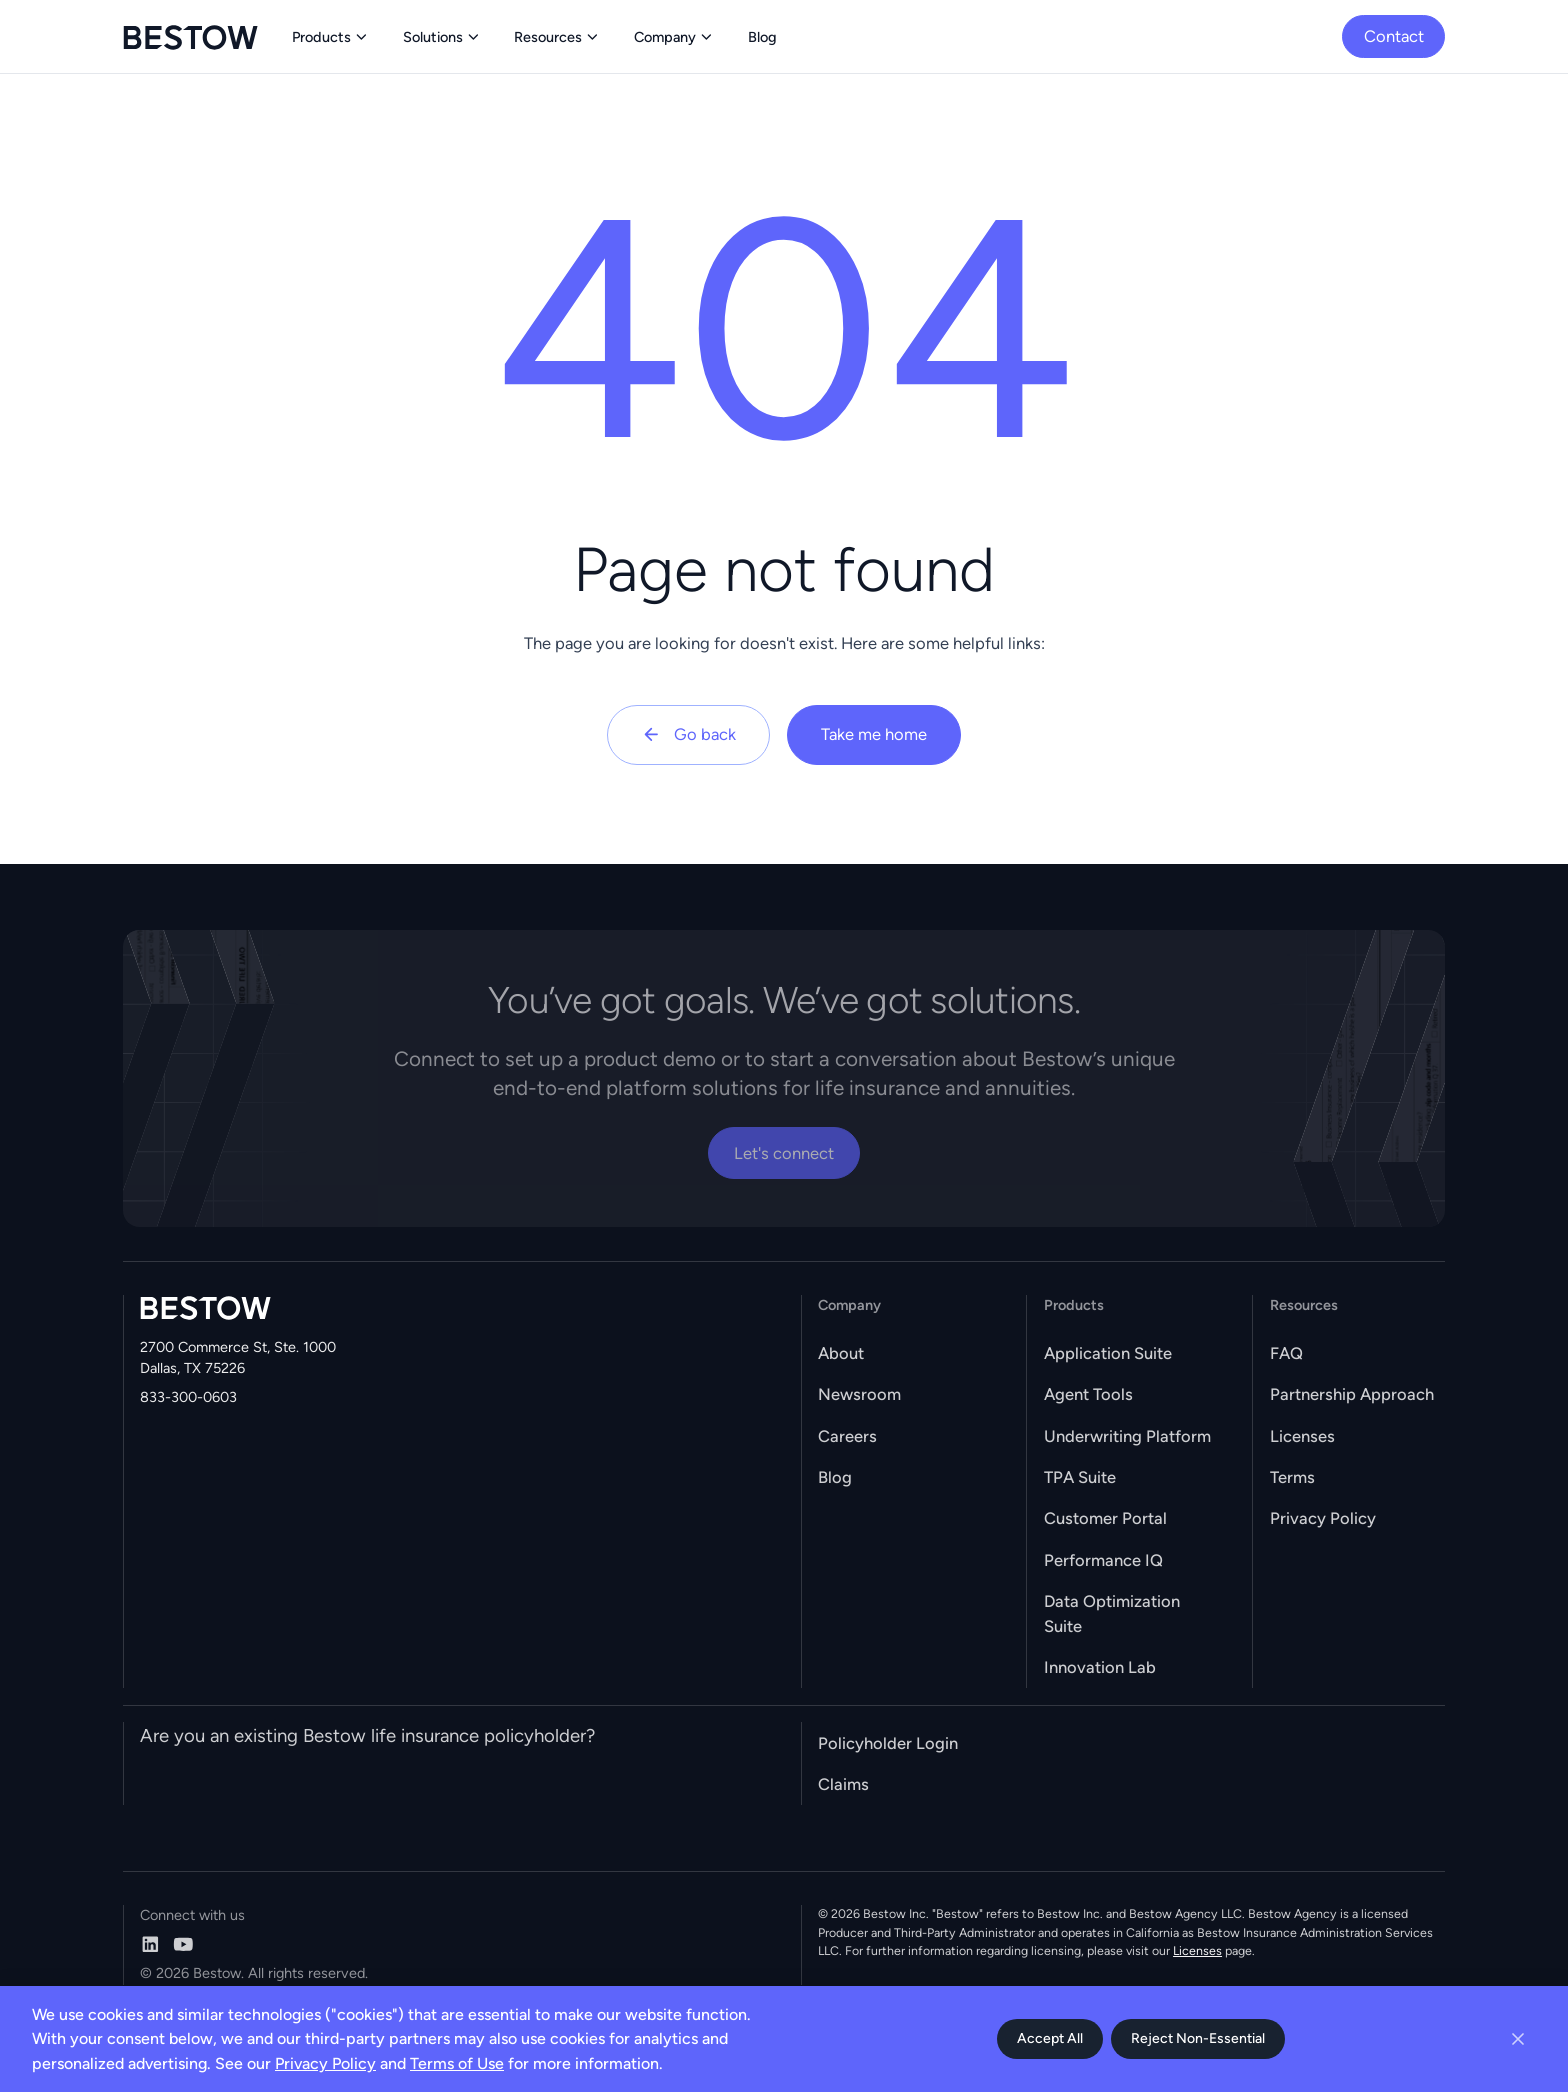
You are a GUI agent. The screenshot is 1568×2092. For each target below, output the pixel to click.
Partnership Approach (1352, 1394)
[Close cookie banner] (1518, 2039)
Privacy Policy (1323, 1518)
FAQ (1286, 1353)
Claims (843, 1784)
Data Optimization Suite (1112, 1613)
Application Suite (1108, 1353)
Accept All (1050, 2038)
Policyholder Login (888, 1743)
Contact (1394, 36)
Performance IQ (1103, 1560)
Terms (1292, 1477)
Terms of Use (457, 2063)
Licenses (1302, 1436)
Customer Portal (1105, 1518)
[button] (331, 37)
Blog (835, 1477)
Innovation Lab (1100, 1667)
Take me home (874, 734)
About (841, 1353)
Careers (847, 1436)
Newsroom (859, 1394)
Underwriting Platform (1127, 1436)
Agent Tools (1088, 1394)
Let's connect (784, 1153)
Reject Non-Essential (1198, 2038)
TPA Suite (1080, 1477)
